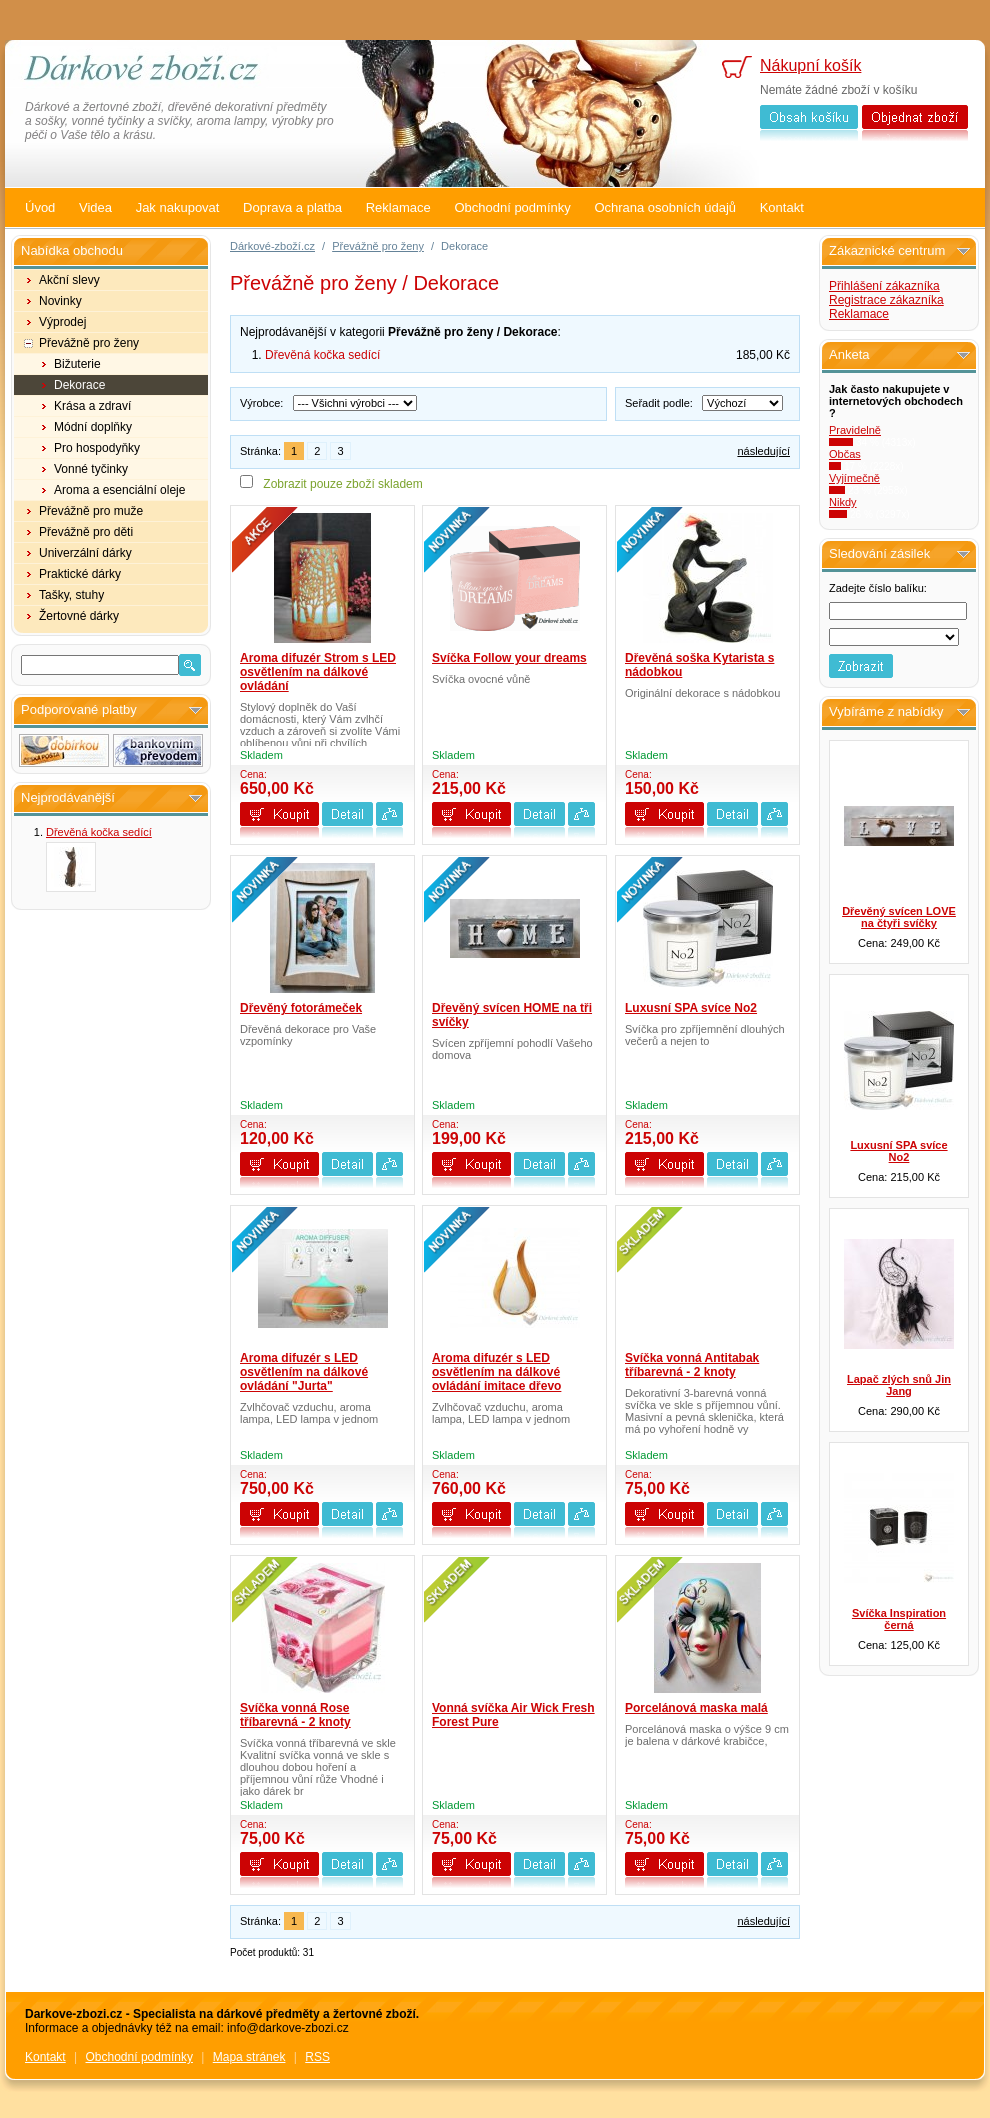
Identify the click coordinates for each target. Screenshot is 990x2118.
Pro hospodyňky (97, 448)
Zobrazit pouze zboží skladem (342, 484)
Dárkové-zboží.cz (272, 246)
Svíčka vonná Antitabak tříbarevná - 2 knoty (692, 1365)
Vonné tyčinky (91, 469)
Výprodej (62, 322)
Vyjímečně (854, 478)
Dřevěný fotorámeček (301, 1008)
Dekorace (79, 385)
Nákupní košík (810, 65)
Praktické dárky (80, 574)
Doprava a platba (292, 207)
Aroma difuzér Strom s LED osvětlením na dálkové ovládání (318, 672)
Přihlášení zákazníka (884, 286)
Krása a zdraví (92, 406)
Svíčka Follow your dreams (509, 658)
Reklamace (398, 207)
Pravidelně (855, 430)
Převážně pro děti (86, 532)
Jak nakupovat (178, 207)
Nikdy (843, 502)
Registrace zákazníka (886, 300)
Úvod (40, 207)
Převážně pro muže (91, 511)
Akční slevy (69, 280)
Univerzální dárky (85, 553)
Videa (95, 207)
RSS (317, 2057)
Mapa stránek (249, 2057)
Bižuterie (77, 364)
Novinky (60, 301)
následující (763, 451)
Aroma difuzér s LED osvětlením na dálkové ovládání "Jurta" (304, 1372)
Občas (845, 454)
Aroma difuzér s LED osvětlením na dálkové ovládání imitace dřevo (496, 1372)
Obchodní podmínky (512, 207)
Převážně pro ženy (89, 343)
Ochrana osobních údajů (665, 207)
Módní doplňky (93, 427)
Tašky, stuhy (71, 595)
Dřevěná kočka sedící (99, 832)
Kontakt (782, 207)
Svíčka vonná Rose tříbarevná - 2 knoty (295, 1715)
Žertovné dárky (79, 616)
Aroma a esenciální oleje (119, 490)
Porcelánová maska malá (696, 1708)
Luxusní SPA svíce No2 (691, 1008)
